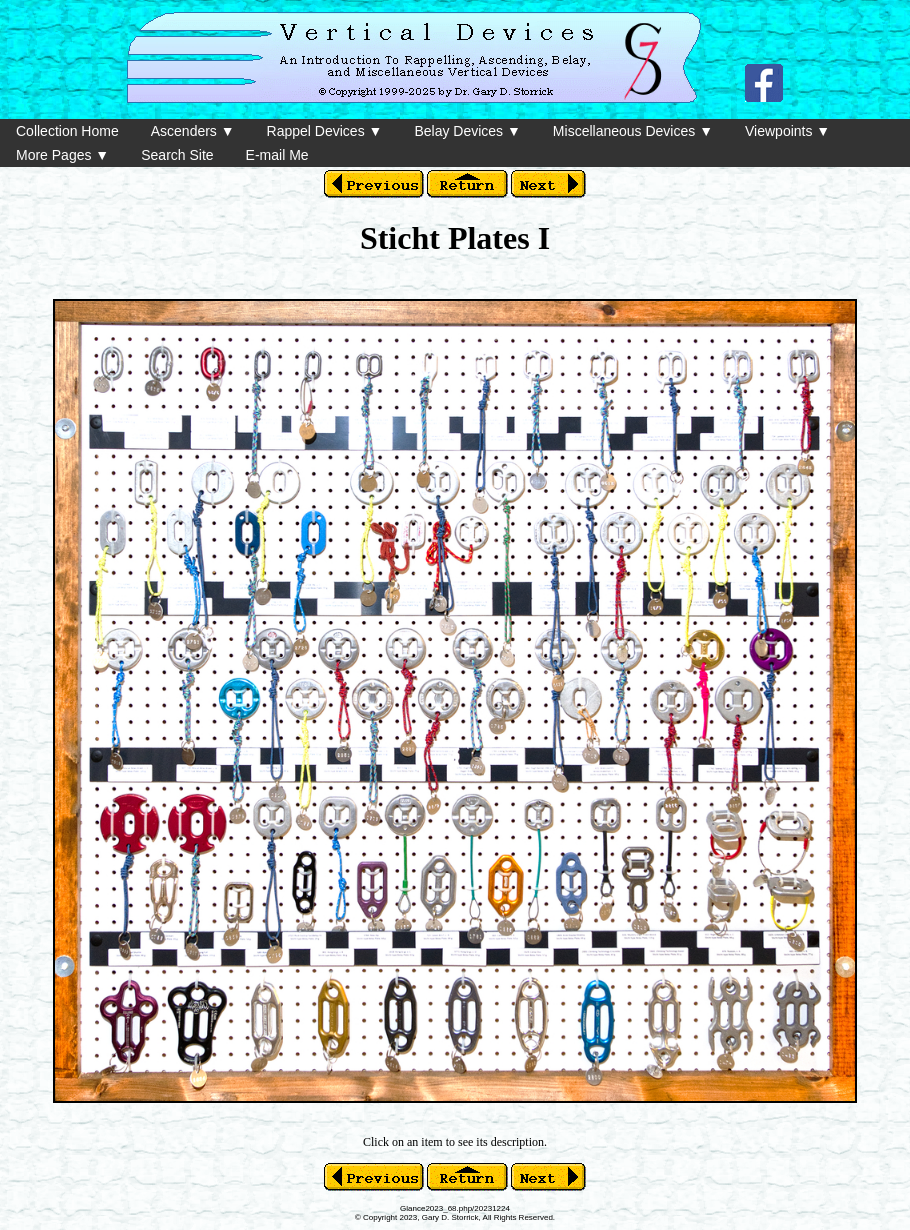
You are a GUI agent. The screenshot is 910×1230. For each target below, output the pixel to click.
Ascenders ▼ (193, 131)
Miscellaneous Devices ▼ (633, 131)
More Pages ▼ (62, 155)
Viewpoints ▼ (787, 131)
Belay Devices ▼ (467, 131)
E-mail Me (277, 155)
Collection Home (67, 131)
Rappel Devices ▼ (325, 131)
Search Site (177, 155)
